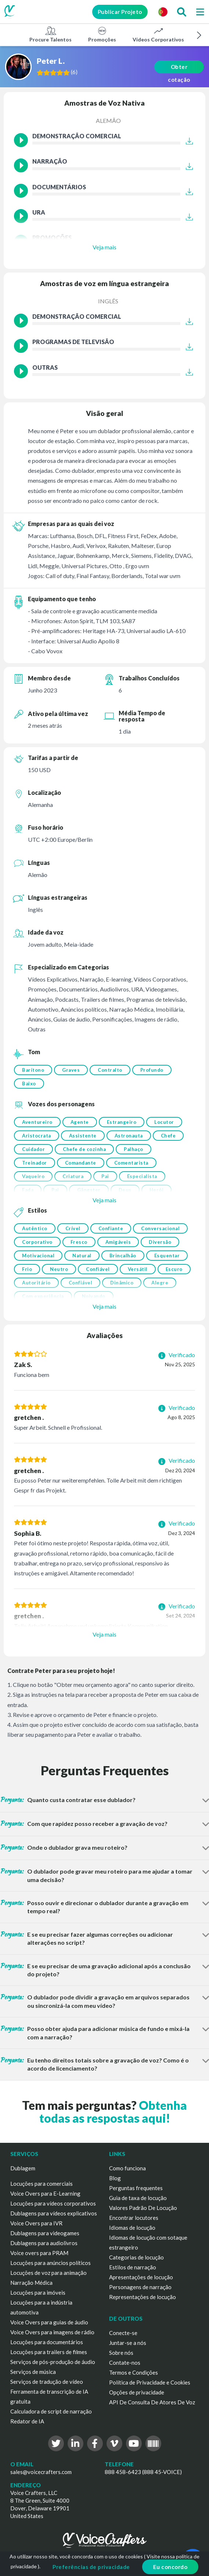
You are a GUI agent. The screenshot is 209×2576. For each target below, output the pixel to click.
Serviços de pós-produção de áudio (52, 2361)
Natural (81, 1255)
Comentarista (131, 1163)
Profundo (151, 1070)
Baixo (29, 1083)
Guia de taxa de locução (138, 2198)
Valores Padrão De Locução (143, 2207)
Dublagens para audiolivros (44, 2243)
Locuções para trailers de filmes (48, 2352)
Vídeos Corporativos (158, 34)
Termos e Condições (133, 2372)
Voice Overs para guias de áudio (49, 2322)
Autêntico (34, 1228)
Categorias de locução (136, 2257)
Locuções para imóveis (37, 2292)
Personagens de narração (140, 2287)
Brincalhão (122, 1255)
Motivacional (38, 1255)
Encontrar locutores (133, 2217)
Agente (80, 1122)
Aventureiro (37, 1122)
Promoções (102, 34)
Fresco (79, 1242)
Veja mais (104, 247)
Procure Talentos (50, 34)
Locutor (164, 1122)
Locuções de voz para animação (48, 2272)
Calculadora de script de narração (51, 2411)
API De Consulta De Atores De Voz (152, 2402)
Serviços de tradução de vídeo (46, 2381)
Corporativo (37, 1242)
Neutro (59, 1269)
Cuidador (33, 1149)
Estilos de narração (132, 2267)
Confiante (110, 1228)
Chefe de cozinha (84, 1149)
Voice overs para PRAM (39, 2253)
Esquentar (167, 1255)
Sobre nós (121, 2352)
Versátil (138, 1269)
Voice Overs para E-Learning (45, 2193)
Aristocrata (36, 1136)
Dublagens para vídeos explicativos (53, 2213)
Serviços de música (33, 2371)
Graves (71, 1070)
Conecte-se (123, 2333)
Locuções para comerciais (41, 2183)
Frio (27, 1269)
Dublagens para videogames (44, 2233)
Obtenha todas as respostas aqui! (113, 2111)
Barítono (33, 1070)
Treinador (34, 1163)
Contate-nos (124, 2362)
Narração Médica (31, 2282)
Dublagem (22, 2168)
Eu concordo (170, 2567)
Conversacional (160, 1228)
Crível (72, 1228)
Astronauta (129, 1136)
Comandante (80, 1163)
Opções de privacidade (136, 2392)
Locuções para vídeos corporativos (53, 2203)
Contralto (110, 1070)
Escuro (174, 1269)
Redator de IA (27, 2421)
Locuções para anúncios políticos (50, 2262)
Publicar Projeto (117, 11)
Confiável (98, 1269)
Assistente (83, 1136)
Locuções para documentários (46, 2342)
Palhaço (133, 1149)
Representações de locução (142, 2297)
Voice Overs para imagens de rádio (52, 2332)
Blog (115, 2178)
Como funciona (127, 2168)
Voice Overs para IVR (36, 2223)
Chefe (168, 1136)
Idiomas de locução (132, 2227)
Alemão (108, 120)
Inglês (108, 300)
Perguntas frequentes (136, 2188)
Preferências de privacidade (91, 2567)
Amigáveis (118, 1242)
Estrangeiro (122, 1122)
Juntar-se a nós (127, 2342)
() (75, 72)
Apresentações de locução (141, 2277)
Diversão (160, 1242)
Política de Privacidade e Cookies (149, 2382)
